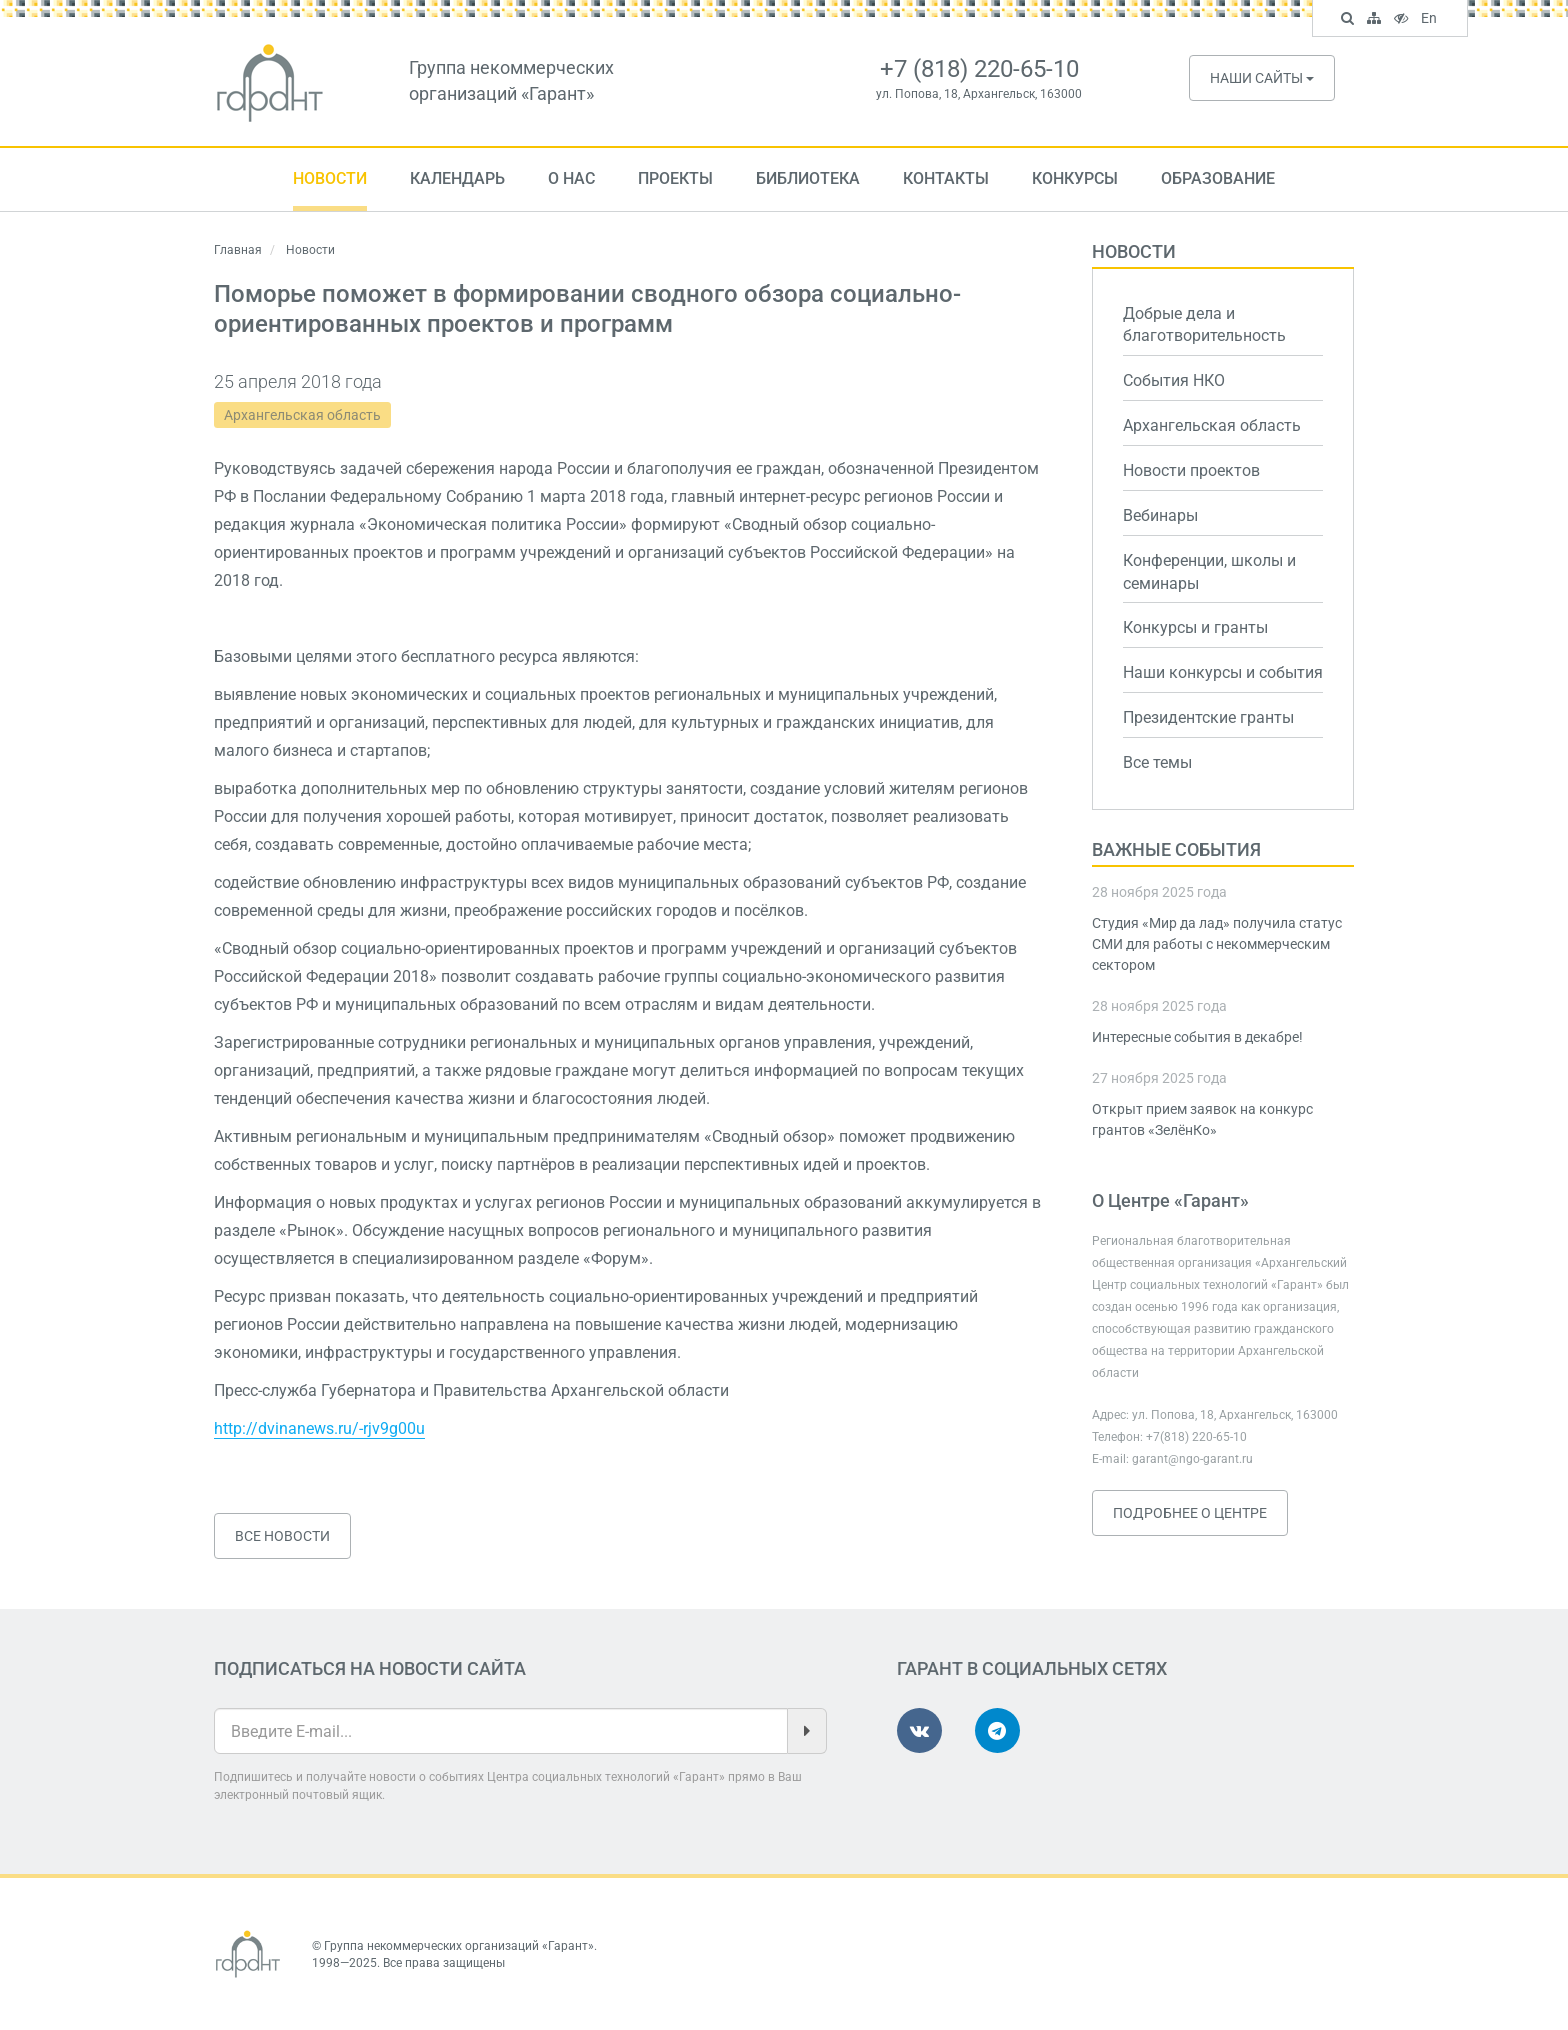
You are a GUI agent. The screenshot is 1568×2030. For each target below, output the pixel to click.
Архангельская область (302, 415)
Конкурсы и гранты (1195, 627)
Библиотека (808, 178)
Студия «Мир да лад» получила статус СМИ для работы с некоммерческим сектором (1217, 944)
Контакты (946, 178)
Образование (1218, 178)
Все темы (1157, 762)
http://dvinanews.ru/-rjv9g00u (319, 1428)
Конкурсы (1075, 178)
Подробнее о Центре (1190, 1513)
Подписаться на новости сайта (370, 1668)
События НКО (1174, 380)
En (1431, 20)
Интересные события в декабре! (1197, 1037)
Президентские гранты (1208, 717)
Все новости (282, 1536)
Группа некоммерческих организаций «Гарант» (459, 1946)
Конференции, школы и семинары (1209, 572)
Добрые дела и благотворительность (1204, 325)
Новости (330, 178)
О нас (571, 178)
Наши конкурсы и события (1223, 672)
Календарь (457, 178)
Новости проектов (1191, 470)
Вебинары (1160, 515)
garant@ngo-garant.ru (1192, 1459)
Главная (238, 250)
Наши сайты (1262, 78)
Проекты (675, 178)
